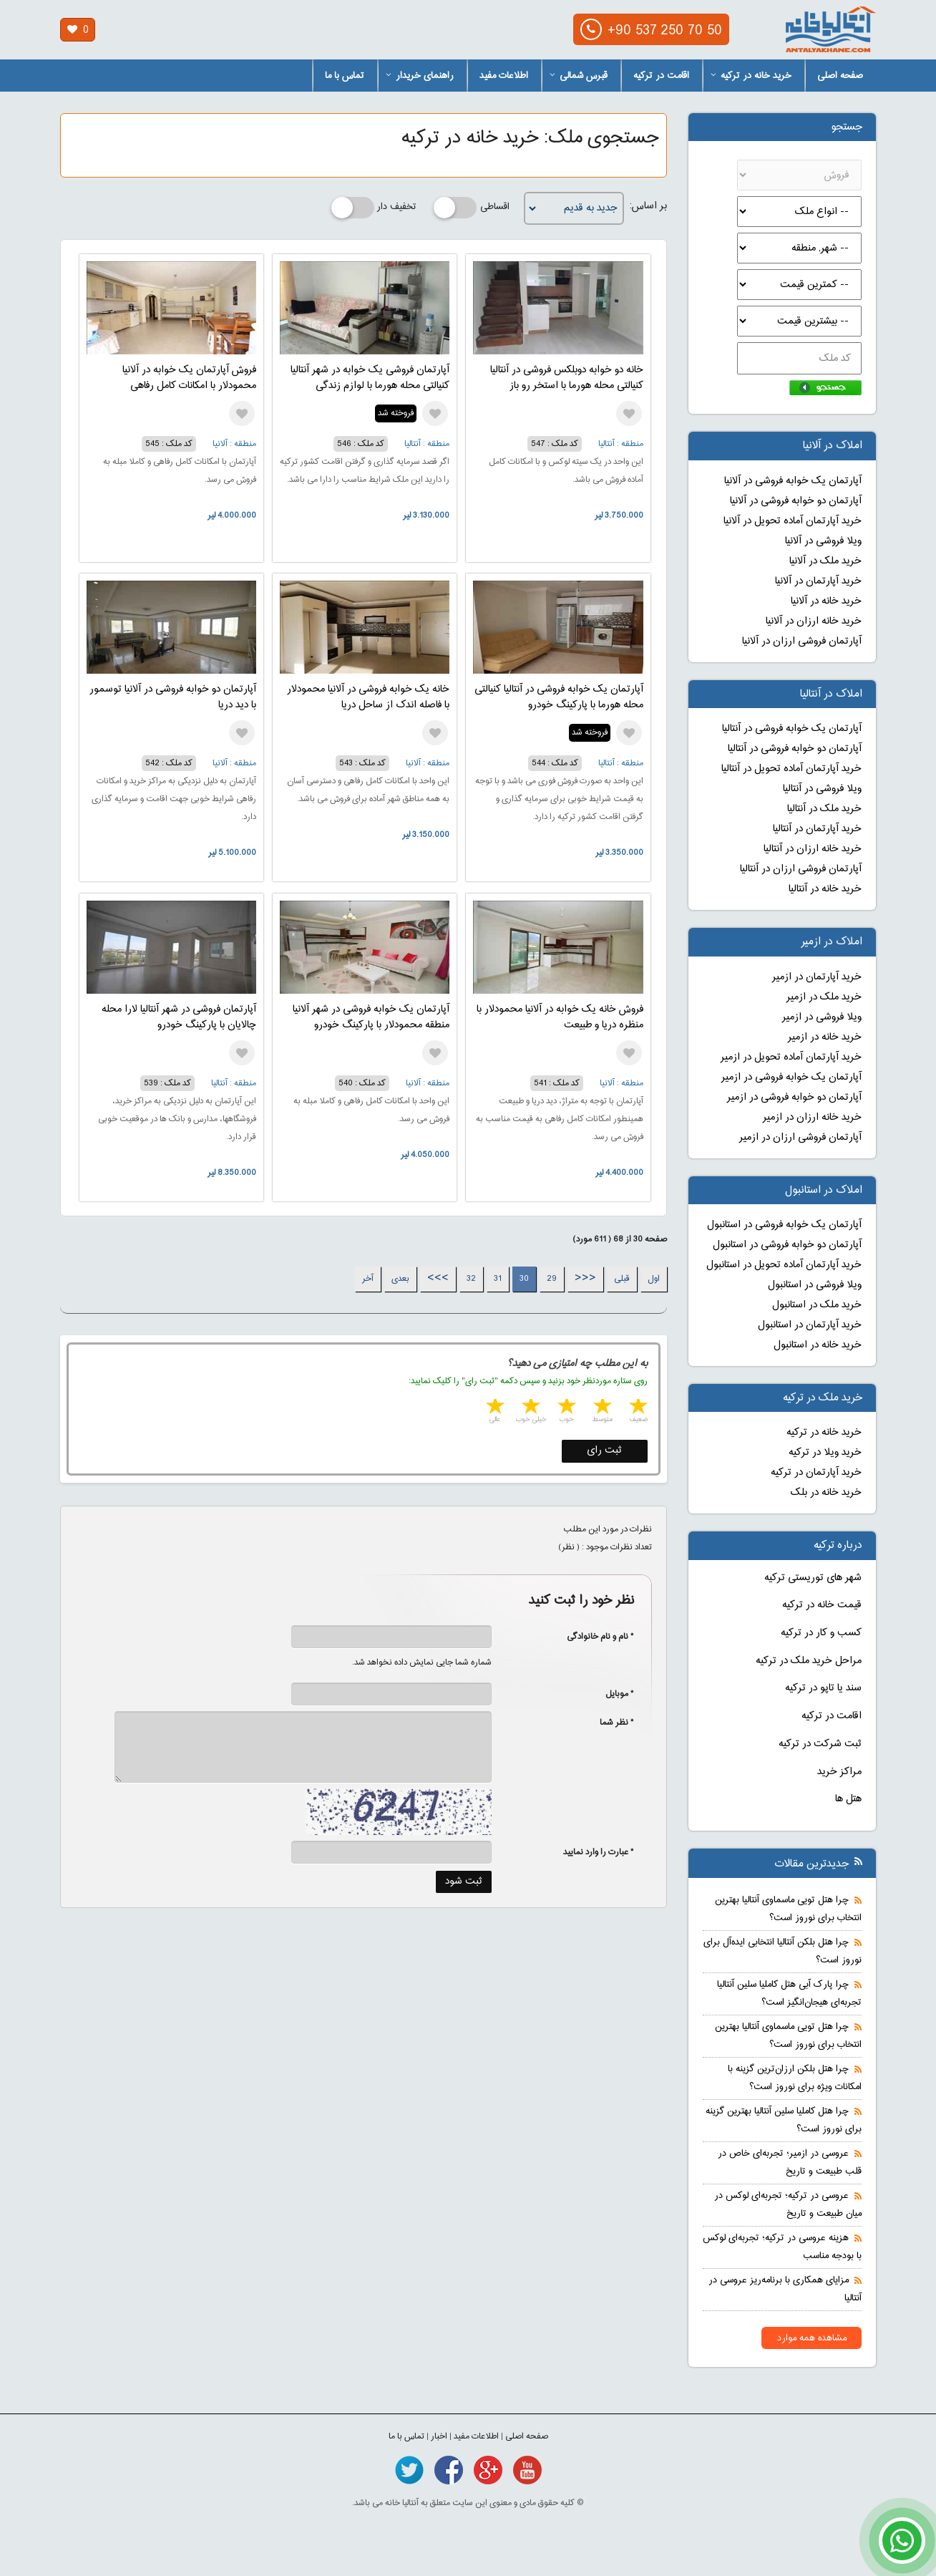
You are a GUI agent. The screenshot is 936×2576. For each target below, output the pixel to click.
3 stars (565, 1408)
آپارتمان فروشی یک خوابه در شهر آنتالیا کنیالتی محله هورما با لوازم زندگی (370, 378)
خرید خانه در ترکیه (751, 75)
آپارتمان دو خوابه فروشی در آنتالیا (795, 749)
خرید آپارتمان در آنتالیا (817, 829)
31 (498, 1279)
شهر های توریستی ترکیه (813, 1578)
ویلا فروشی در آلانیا (823, 541)
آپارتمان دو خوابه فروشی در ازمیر (794, 1097)
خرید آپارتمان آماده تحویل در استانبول (784, 1265)
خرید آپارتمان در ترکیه (816, 1472)
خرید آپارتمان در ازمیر (817, 977)
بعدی (400, 1279)
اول (654, 1279)
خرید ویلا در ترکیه (825, 1452)
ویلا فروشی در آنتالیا (822, 789)
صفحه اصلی (840, 75)
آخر (368, 1279)
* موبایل (612, 1694)
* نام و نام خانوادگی (593, 1637)
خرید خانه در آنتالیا (825, 889)
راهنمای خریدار (420, 75)
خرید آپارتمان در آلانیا (818, 581)
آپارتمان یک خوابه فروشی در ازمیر (791, 1077)
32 (471, 1279)
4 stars (529, 1408)
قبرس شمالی (579, 75)
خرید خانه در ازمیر (825, 1037)
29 (552, 1279)
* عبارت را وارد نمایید (598, 1852)
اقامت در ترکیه (661, 75)
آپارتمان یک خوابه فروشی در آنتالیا (792, 729)
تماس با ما (344, 75)
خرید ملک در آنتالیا (824, 809)
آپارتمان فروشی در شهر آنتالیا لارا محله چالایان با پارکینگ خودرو (179, 1017)
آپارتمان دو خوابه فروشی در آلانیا (796, 501)
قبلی (622, 1279)
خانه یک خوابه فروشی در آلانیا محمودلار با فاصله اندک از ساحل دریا (368, 697)
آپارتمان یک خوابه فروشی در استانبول (784, 1225)
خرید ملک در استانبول (817, 1305)
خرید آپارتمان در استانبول (810, 1325)
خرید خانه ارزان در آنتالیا (813, 849)
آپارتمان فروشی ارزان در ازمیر (800, 1137)
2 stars (601, 1408)
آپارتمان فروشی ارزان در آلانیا (802, 641)
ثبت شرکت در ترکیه (820, 1744)
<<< (585, 1278)
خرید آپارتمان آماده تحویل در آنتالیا (791, 769)
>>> (438, 1278)
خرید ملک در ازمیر (824, 997)
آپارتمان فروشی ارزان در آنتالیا (801, 869)
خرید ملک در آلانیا (825, 561)
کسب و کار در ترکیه (821, 1633)
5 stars (493, 1408)
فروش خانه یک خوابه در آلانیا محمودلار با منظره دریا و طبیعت (560, 1017)
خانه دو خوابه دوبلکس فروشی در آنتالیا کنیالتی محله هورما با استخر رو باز (566, 378)
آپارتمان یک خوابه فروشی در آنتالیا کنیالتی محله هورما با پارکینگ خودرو (558, 697)
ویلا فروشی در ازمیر (822, 1017)
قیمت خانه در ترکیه (822, 1605)
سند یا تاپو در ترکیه (823, 1688)
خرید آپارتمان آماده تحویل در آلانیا (792, 521)
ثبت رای (604, 1450)
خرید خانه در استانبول (818, 1345)
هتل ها (848, 1799)
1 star (637, 1408)
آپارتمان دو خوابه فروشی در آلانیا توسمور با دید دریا (172, 697)
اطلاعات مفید (503, 75)
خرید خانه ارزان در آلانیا (814, 621)
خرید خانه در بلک (826, 1492)
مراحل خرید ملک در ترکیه (809, 1661)
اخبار (439, 2436)
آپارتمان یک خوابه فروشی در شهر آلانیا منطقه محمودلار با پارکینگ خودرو (371, 1017)
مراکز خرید (839, 1772)
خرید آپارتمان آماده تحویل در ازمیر (791, 1057)
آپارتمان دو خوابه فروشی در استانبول (787, 1245)
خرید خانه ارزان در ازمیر (812, 1117)
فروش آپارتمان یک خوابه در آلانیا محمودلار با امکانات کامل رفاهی (189, 378)
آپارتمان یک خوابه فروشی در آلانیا (793, 481)
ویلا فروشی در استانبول (815, 1285)
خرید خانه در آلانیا (826, 601)
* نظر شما (609, 1722)
